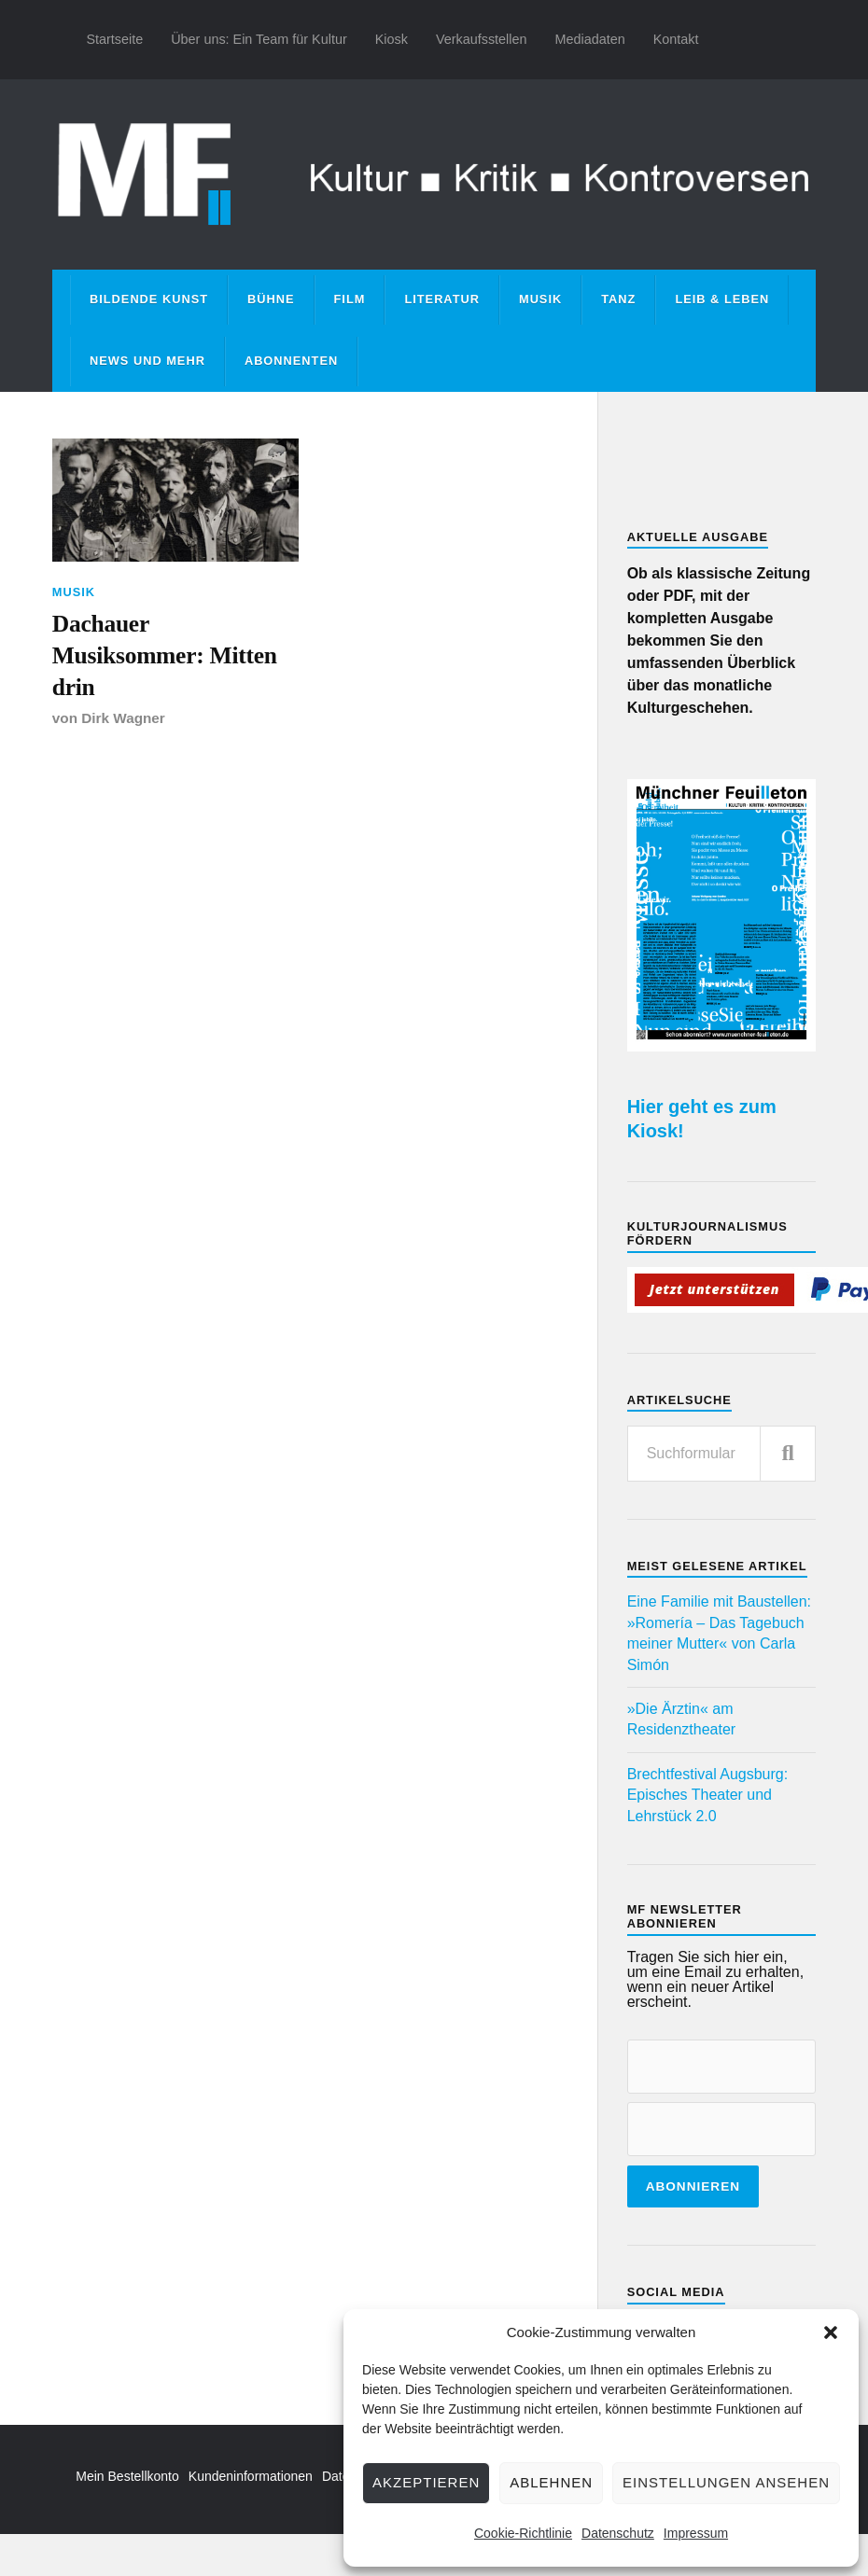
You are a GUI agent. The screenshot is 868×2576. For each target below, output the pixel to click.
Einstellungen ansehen (726, 2482)
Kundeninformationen (251, 2476)
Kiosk (391, 39)
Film (350, 299)
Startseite (114, 39)
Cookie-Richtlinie (523, 2533)
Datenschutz (617, 2533)
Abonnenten (291, 361)
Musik (540, 299)
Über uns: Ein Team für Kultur (259, 39)
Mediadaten (589, 39)
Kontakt (676, 39)
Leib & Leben (722, 299)
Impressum (696, 2533)
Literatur (442, 299)
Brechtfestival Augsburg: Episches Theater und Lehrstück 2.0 (708, 1795)
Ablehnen (551, 2482)
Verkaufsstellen (481, 39)
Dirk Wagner (123, 718)
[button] (830, 2332)
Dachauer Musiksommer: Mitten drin (164, 656)
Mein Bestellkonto (127, 2476)
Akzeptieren (426, 2482)
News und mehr (147, 361)
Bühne (271, 299)
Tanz (618, 299)
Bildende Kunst (149, 299)
